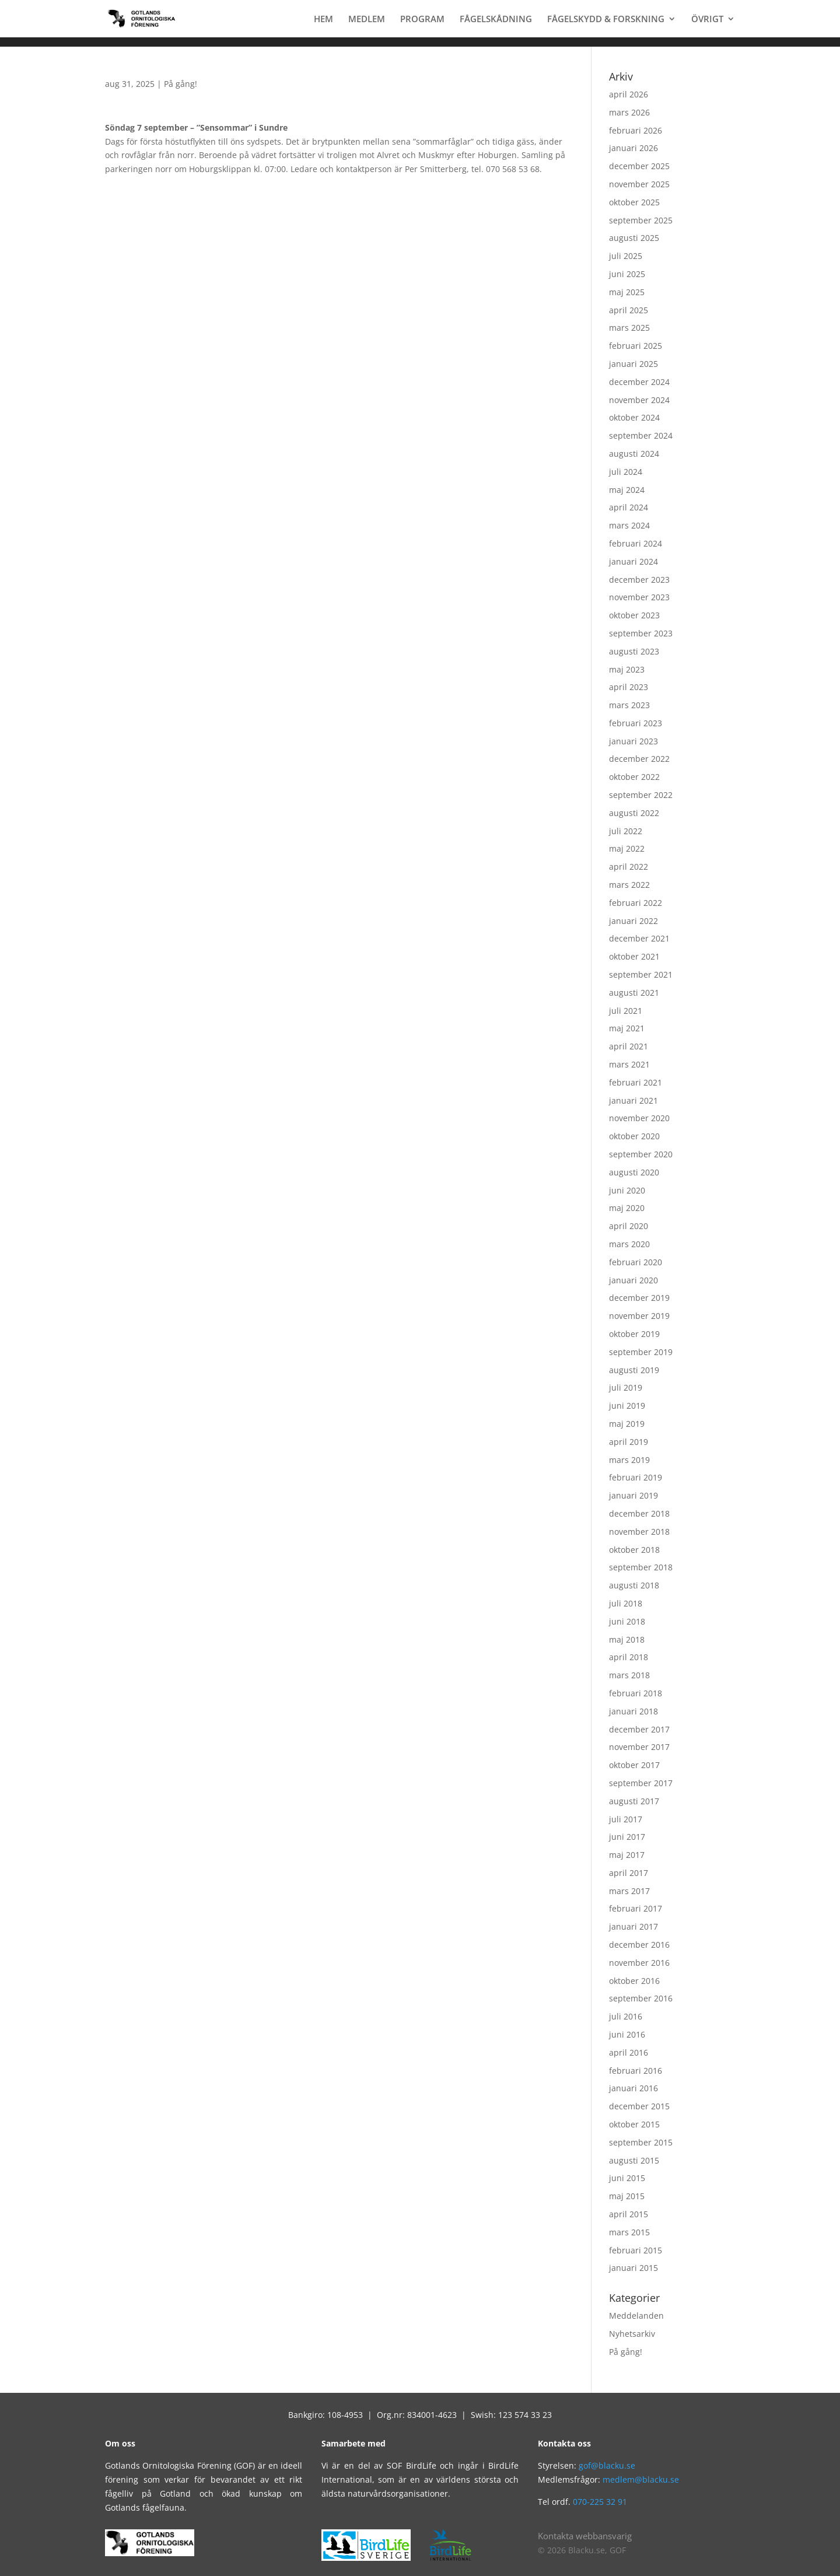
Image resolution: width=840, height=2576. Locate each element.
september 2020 (641, 1154)
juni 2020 (627, 1190)
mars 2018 (629, 1675)
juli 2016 (625, 2016)
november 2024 (639, 399)
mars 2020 (629, 1244)
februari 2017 (635, 1908)
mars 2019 (629, 1459)
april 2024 (628, 507)
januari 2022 (633, 920)
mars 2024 (629, 525)
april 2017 (628, 1872)
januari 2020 (633, 1280)
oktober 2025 (634, 202)
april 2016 (628, 2052)
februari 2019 (635, 1477)
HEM (323, 19)
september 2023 (641, 633)
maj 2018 (627, 1639)
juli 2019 (625, 1387)
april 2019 (628, 1441)
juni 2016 (627, 2034)
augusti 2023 (634, 651)
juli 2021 (625, 1010)
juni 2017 (627, 1836)
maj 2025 (627, 292)
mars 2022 (629, 884)
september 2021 (641, 974)
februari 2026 (635, 130)
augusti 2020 (634, 1172)
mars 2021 (629, 1064)
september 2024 (641, 435)
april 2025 (628, 310)
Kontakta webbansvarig (585, 2536)
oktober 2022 (634, 776)
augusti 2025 (634, 237)
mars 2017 (629, 1890)
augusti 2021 (634, 992)
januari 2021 (633, 1100)
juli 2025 (625, 255)
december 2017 (639, 1729)
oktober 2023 (634, 615)
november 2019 (639, 1315)
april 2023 (628, 686)
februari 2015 (635, 2250)
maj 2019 (627, 1423)
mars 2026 (629, 112)
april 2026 (628, 94)
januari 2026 (633, 147)
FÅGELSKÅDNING (496, 19)
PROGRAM (422, 19)
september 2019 (641, 1351)
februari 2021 (635, 1082)
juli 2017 (625, 1819)
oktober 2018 (634, 1549)
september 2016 (641, 1998)
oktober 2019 (634, 1333)
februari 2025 (635, 345)
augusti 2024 (634, 453)
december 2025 (639, 166)
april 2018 (628, 1656)
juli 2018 (625, 1603)
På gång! (180, 83)
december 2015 (639, 2106)
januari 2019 (633, 1495)
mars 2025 (629, 327)
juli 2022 (625, 830)
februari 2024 (635, 543)
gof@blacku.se (607, 2465)
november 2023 (639, 597)
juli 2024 (625, 471)
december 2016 (639, 1944)
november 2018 (639, 1531)
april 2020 (628, 1225)
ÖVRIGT (707, 19)
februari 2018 (635, 1693)
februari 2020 (635, 1262)
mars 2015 (629, 2232)
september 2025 (641, 220)
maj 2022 (627, 848)
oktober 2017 (634, 1764)
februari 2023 (635, 723)
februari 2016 (635, 2070)
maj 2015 (627, 2196)
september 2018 (641, 1567)
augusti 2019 (634, 1370)
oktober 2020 (634, 1136)
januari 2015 (633, 2267)
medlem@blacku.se (641, 2479)
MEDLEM (366, 19)
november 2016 (639, 1962)
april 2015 (628, 2214)
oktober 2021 (634, 956)
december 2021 (639, 938)
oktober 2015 (634, 2124)
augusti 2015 (634, 2160)
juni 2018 (627, 1621)
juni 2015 (627, 2177)
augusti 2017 (634, 1801)
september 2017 (641, 1782)
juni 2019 (627, 1405)
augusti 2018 (634, 1585)
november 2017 (639, 1746)
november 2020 (639, 1118)
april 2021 (628, 1046)
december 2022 (639, 758)
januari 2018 (633, 1711)
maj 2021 (627, 1028)
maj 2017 (627, 1854)
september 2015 (641, 2142)
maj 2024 (627, 489)
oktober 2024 (634, 417)
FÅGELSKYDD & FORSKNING (605, 19)
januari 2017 (633, 1926)
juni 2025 (627, 273)
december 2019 (639, 1297)
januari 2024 (633, 561)
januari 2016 (633, 2088)
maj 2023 (627, 669)
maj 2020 (627, 1207)
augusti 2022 (634, 812)
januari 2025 (633, 363)
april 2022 (628, 866)
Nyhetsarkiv (632, 2333)
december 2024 (639, 381)
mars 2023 (629, 704)
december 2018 (639, 1513)
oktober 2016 (634, 1980)
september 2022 (641, 794)
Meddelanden (636, 2315)
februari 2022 (635, 902)
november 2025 (639, 184)
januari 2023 (633, 741)
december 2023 (639, 579)
